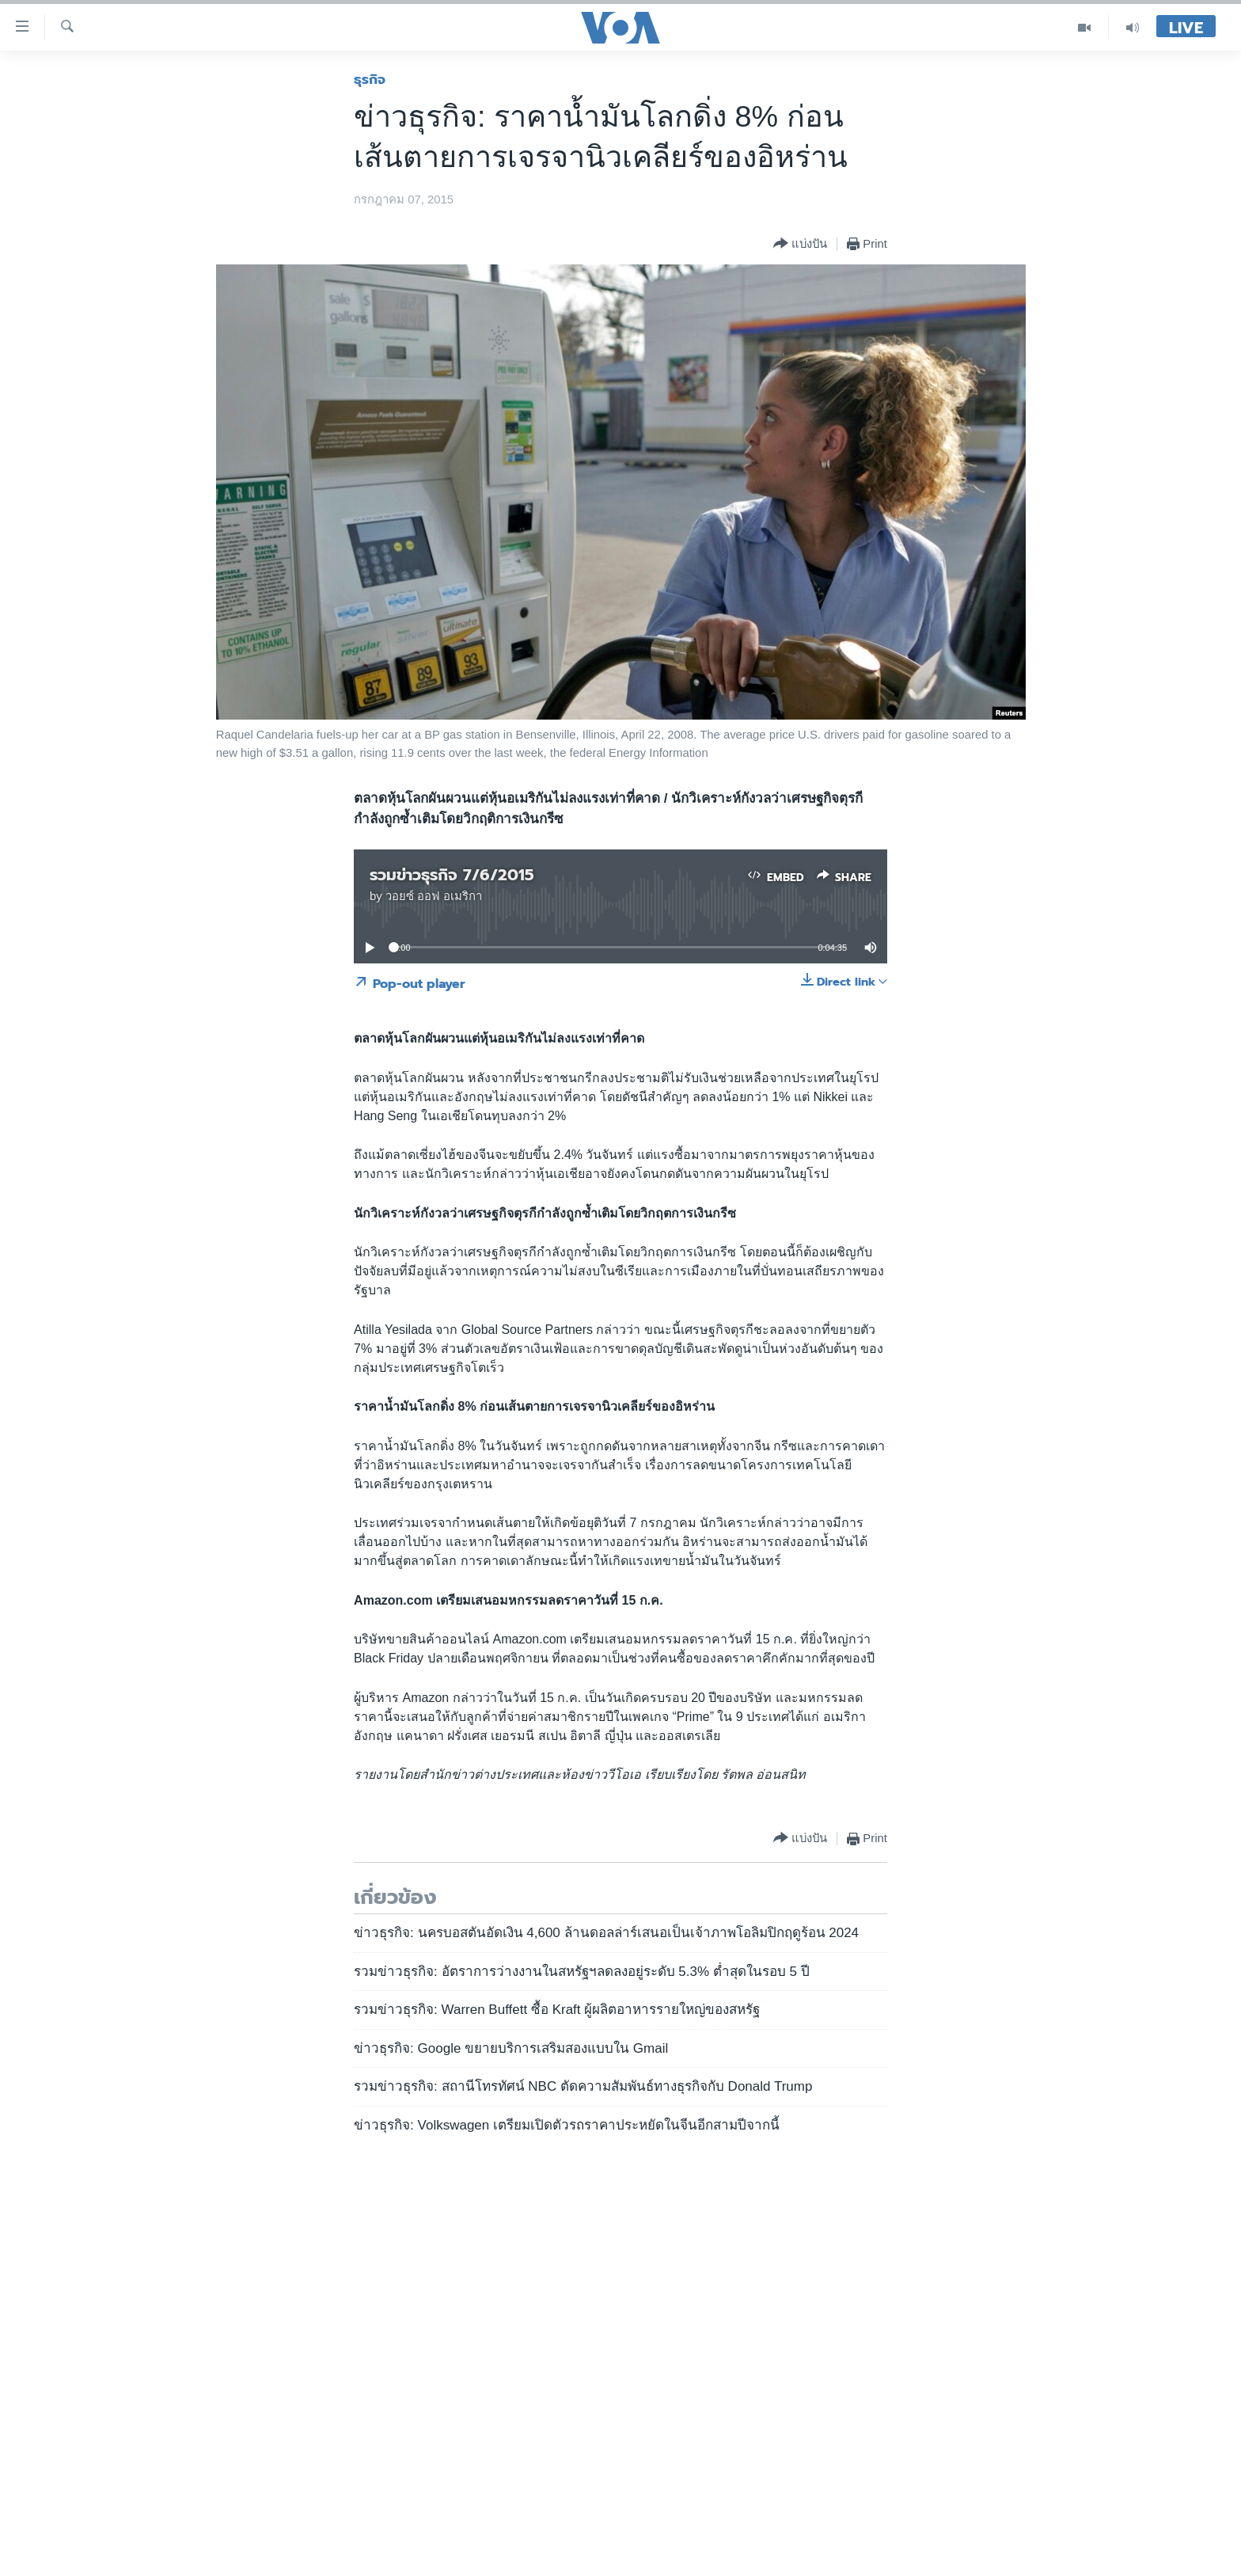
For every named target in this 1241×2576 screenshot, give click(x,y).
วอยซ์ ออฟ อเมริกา (433, 896)
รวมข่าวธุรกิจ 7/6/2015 (452, 875)
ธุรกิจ (369, 79)
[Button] (800, 244)
